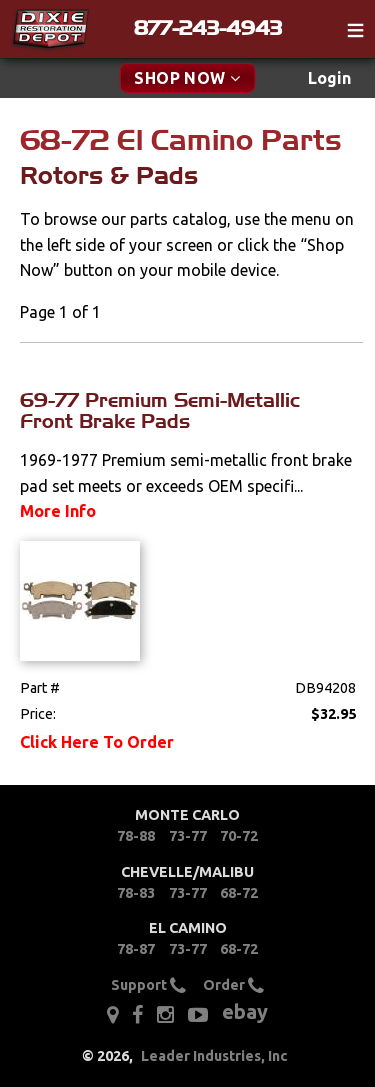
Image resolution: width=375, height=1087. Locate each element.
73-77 (188, 836)
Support (148, 986)
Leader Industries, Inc (214, 1056)
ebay (245, 1011)
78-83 (136, 893)
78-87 (136, 949)
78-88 (136, 836)
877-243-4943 (208, 28)
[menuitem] (329, 78)
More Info (58, 511)
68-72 (239, 893)
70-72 (239, 836)
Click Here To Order (97, 742)
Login (329, 78)
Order (233, 986)
